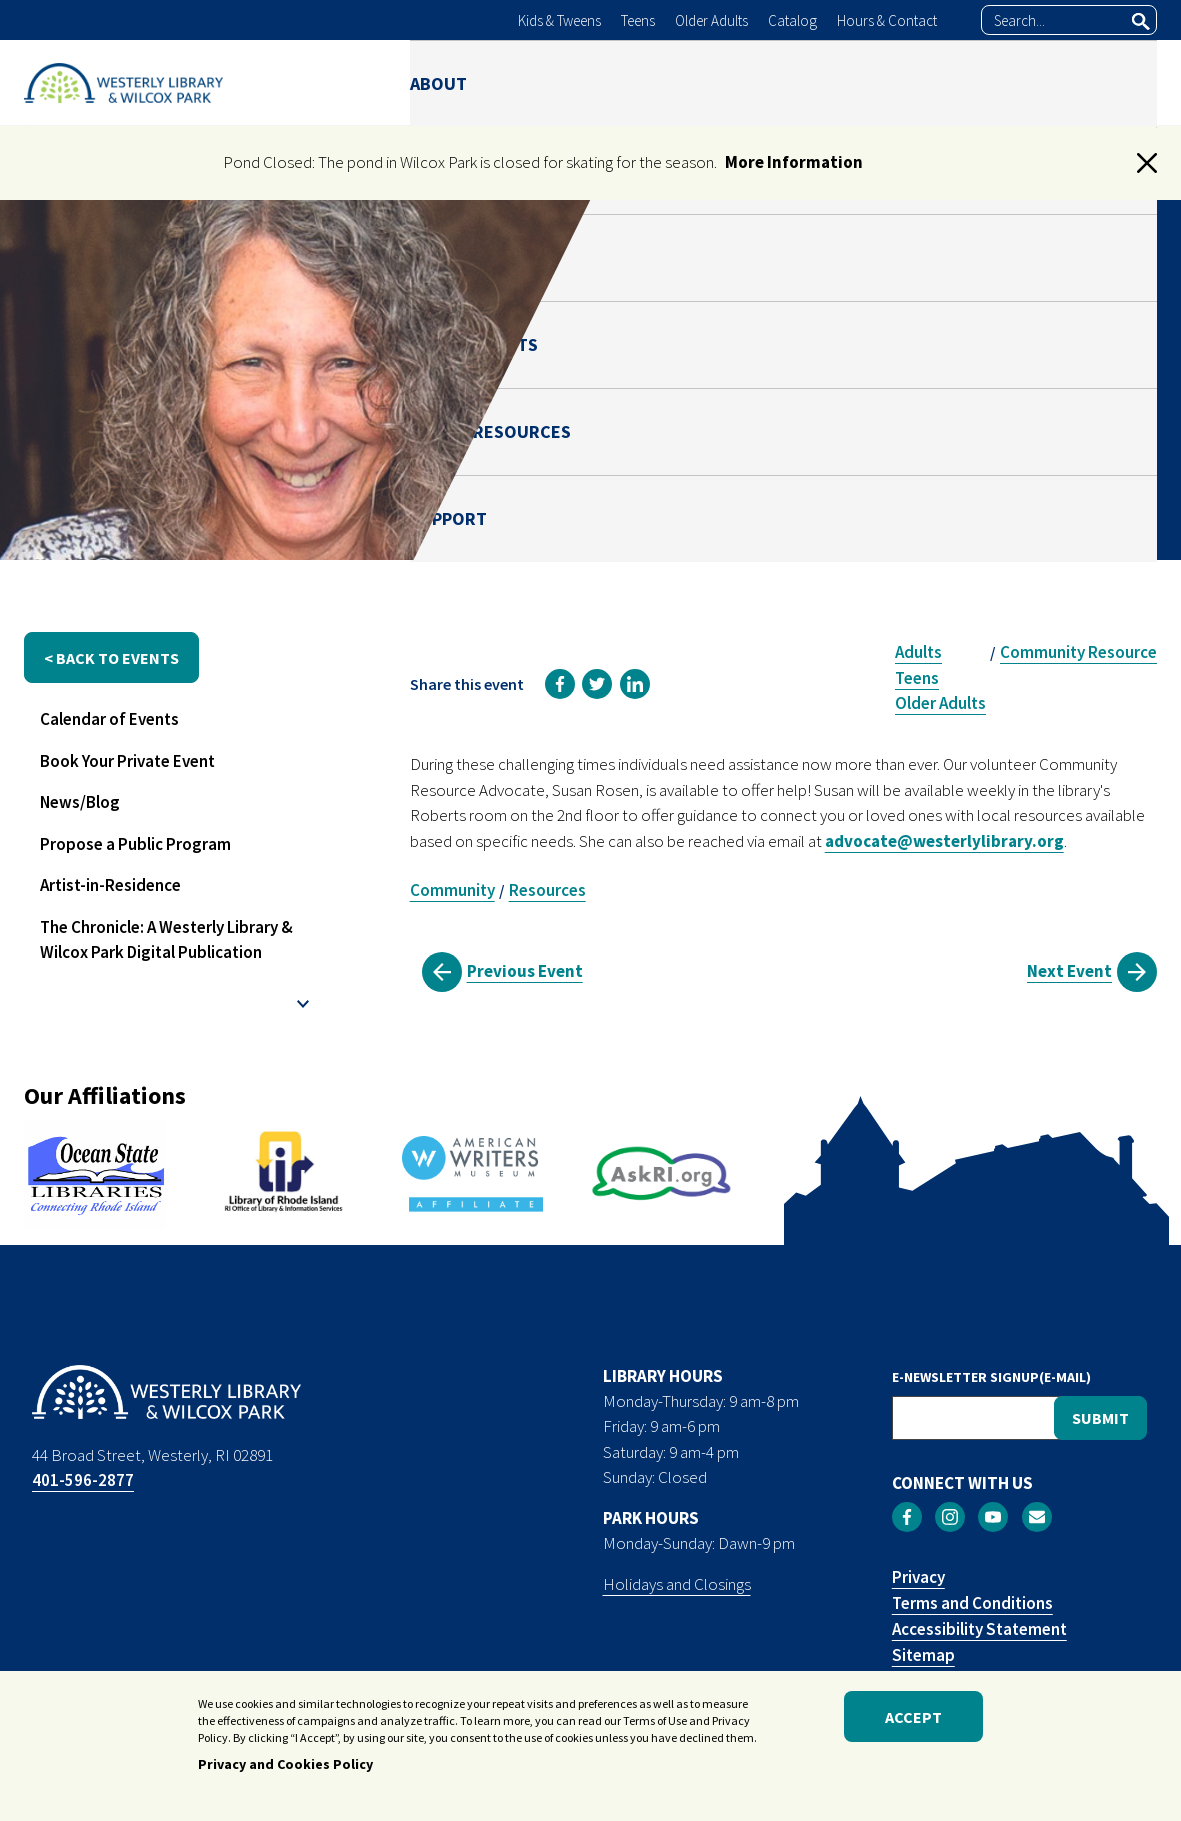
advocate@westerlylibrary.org (944, 841)
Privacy (918, 1577)
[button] (1147, 163)
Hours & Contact (887, 20)
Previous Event (525, 971)
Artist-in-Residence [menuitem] (110, 885)
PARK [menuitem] (640, 82)
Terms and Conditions (972, 1603)
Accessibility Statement (979, 1629)
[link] (560, 684)
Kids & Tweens (559, 20)
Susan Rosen (937, 483)
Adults (918, 652)
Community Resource (1078, 652)
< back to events (111, 658)
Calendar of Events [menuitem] (109, 719)
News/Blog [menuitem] (80, 802)
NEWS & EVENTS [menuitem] (768, 82)
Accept (913, 1719)
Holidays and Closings (677, 1584)
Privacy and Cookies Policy (285, 1767)
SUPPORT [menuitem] (1118, 82)
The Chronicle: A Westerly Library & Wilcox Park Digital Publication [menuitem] (166, 940)
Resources (547, 890)
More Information (794, 162)
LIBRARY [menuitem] (543, 82)
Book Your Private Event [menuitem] (127, 761)
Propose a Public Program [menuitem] (135, 844)
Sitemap (923, 1655)
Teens (638, 20)
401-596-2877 (83, 1480)
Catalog (792, 20)
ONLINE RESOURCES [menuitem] (955, 82)
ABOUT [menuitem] (438, 82)
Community (452, 890)
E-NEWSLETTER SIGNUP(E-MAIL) (991, 1377)
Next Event (1069, 971)
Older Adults (711, 20)
